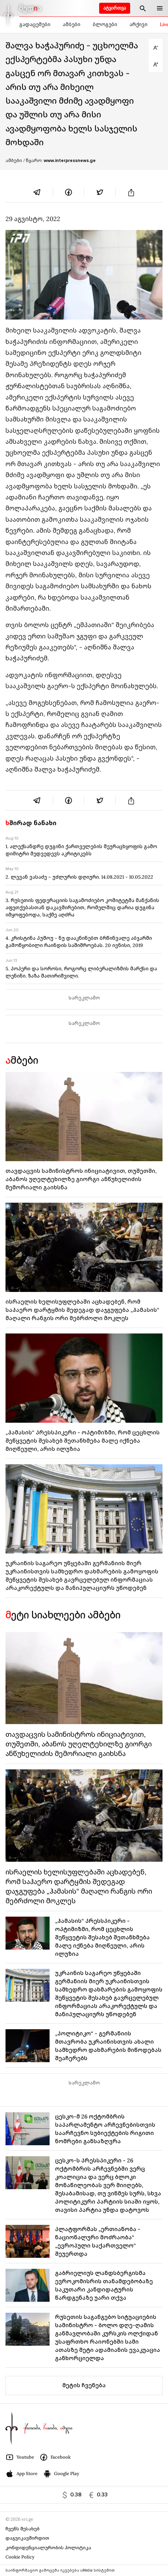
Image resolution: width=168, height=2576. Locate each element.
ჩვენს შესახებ (23, 2529)
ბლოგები (105, 24)
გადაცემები (34, 24)
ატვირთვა (114, 8)
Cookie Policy (20, 2557)
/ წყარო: (59, 160)
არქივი (138, 24)
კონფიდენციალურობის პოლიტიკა (48, 2548)
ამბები (71, 24)
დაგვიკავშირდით (27, 2538)
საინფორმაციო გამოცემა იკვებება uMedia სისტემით (60, 2570)
